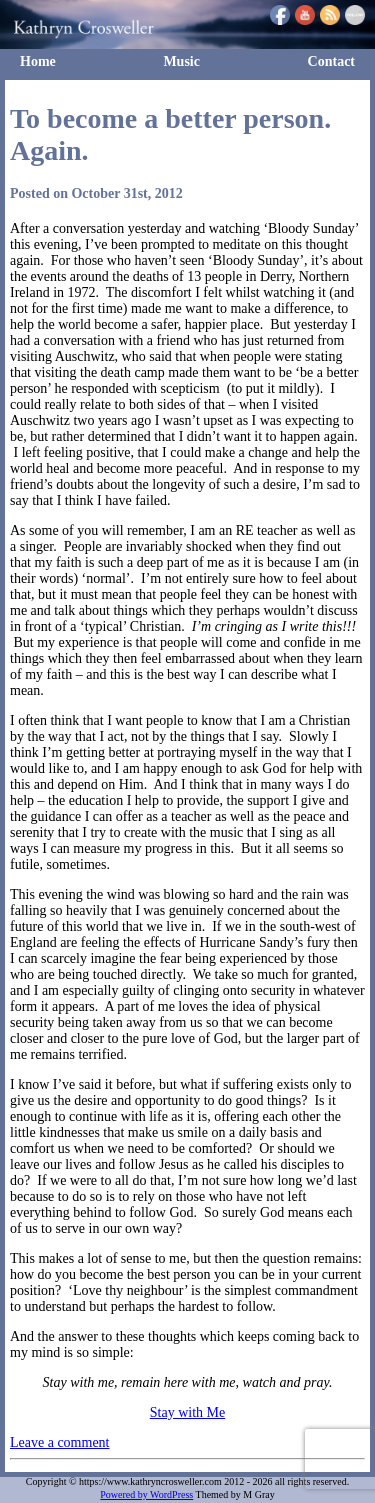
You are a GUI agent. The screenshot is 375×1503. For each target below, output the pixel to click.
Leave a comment (60, 1442)
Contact (331, 61)
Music (181, 61)
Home (38, 61)
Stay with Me (187, 1412)
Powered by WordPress (146, 1494)
